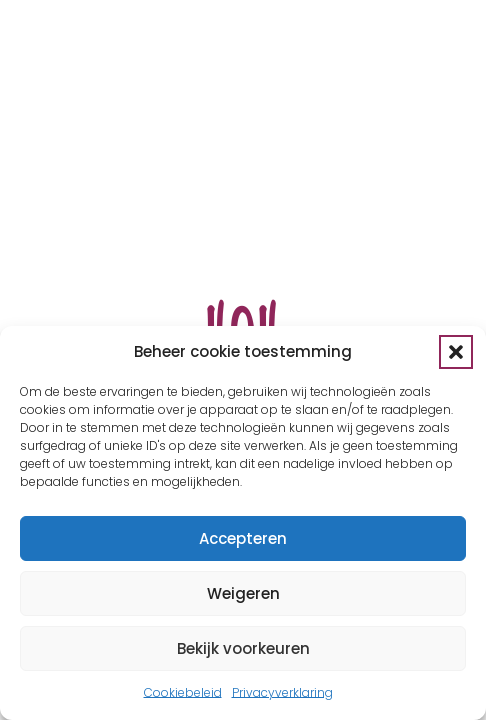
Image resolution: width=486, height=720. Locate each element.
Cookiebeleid (183, 692)
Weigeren (243, 593)
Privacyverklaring (282, 692)
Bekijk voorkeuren (243, 648)
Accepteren (243, 538)
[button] (456, 352)
